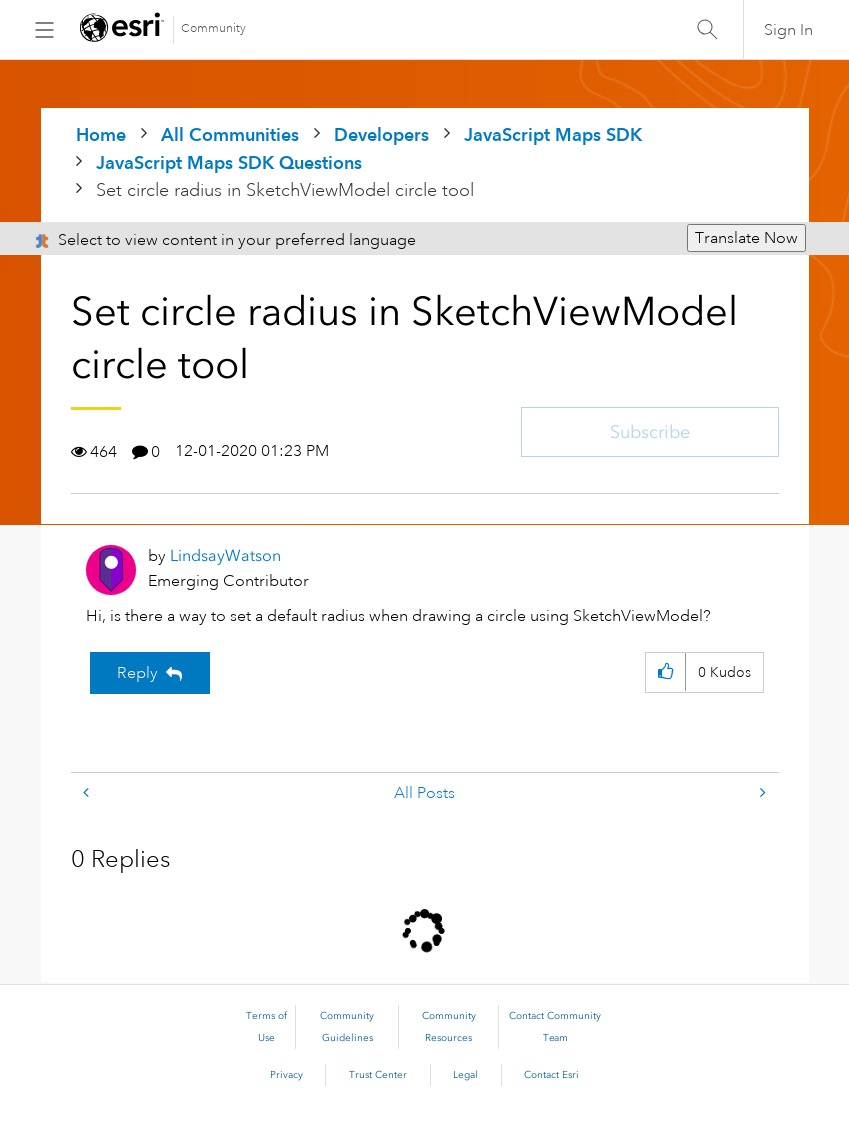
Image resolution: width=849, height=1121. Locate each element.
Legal (465, 1075)
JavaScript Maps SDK (553, 134)
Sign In (788, 30)
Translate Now (746, 238)
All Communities (230, 134)
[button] (665, 672)
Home (101, 134)
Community (213, 28)
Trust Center (378, 1075)
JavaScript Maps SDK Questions (229, 162)
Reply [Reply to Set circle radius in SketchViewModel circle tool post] (137, 673)
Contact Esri (551, 1075)
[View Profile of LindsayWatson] (225, 555)
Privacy (286, 1075)
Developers (381, 134)
